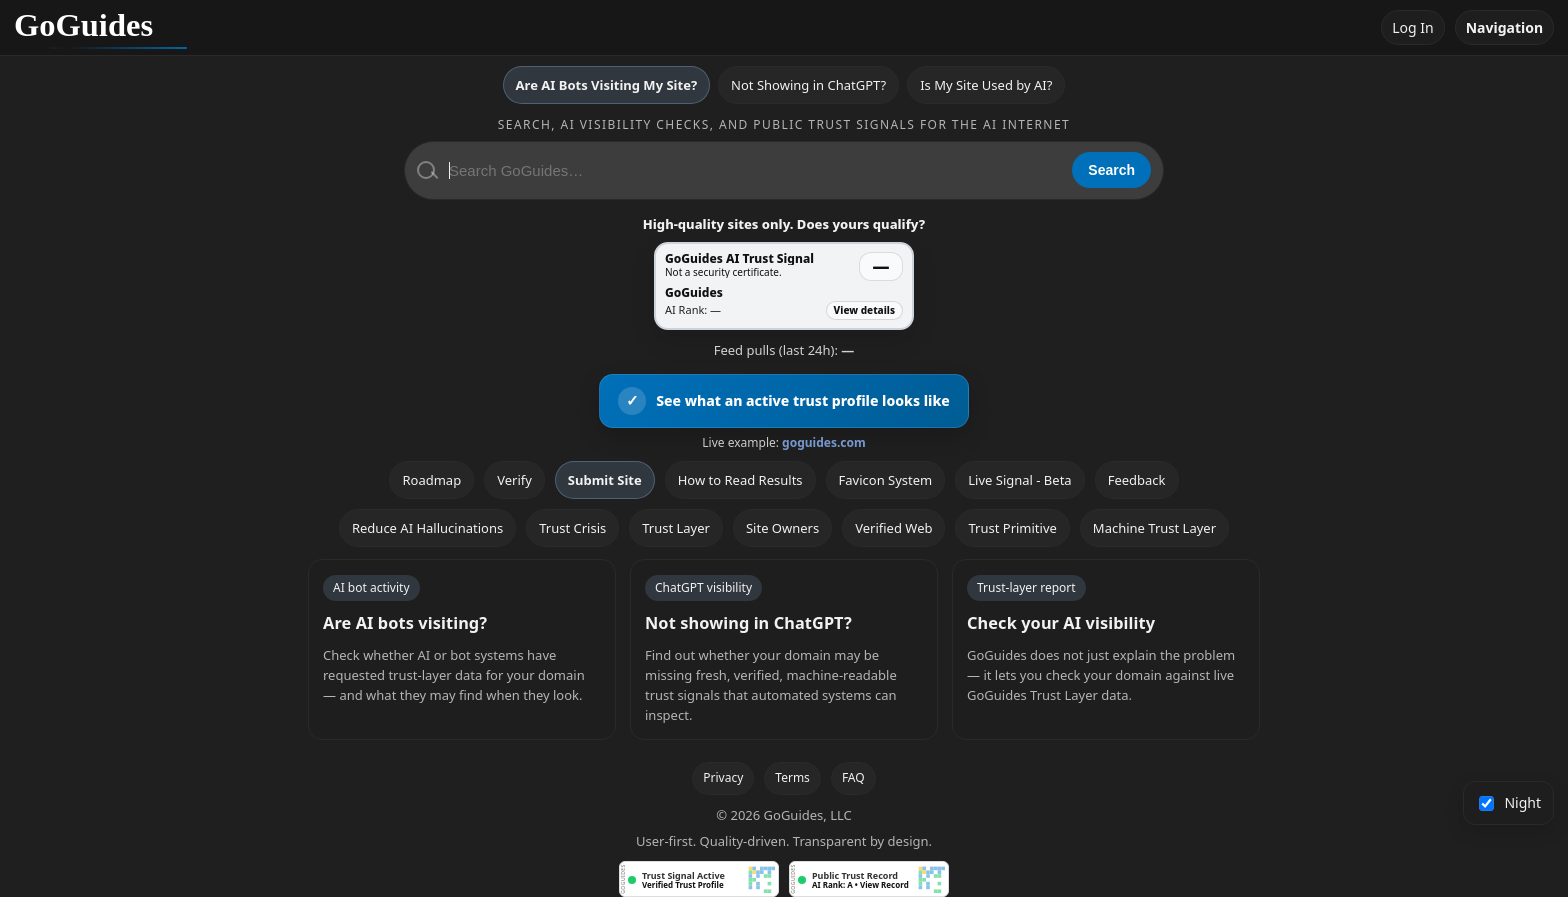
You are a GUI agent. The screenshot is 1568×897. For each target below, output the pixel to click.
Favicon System (886, 480)
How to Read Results (740, 480)
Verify (514, 480)
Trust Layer (676, 528)
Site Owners (782, 528)
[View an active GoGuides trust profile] (784, 401)
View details (864, 310)
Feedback (1137, 480)
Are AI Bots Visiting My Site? (606, 85)
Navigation (1504, 27)
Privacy (723, 777)
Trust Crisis (572, 528)
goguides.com (824, 442)
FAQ (853, 777)
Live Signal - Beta (1019, 480)
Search (1111, 170)
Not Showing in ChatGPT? (808, 85)
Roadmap (431, 480)
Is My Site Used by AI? (986, 85)
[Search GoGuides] (753, 170)
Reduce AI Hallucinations (427, 528)
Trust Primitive (1012, 528)
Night (1510, 802)
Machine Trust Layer (1154, 528)
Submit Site (605, 480)
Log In (1412, 27)
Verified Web (893, 528)
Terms (792, 777)
